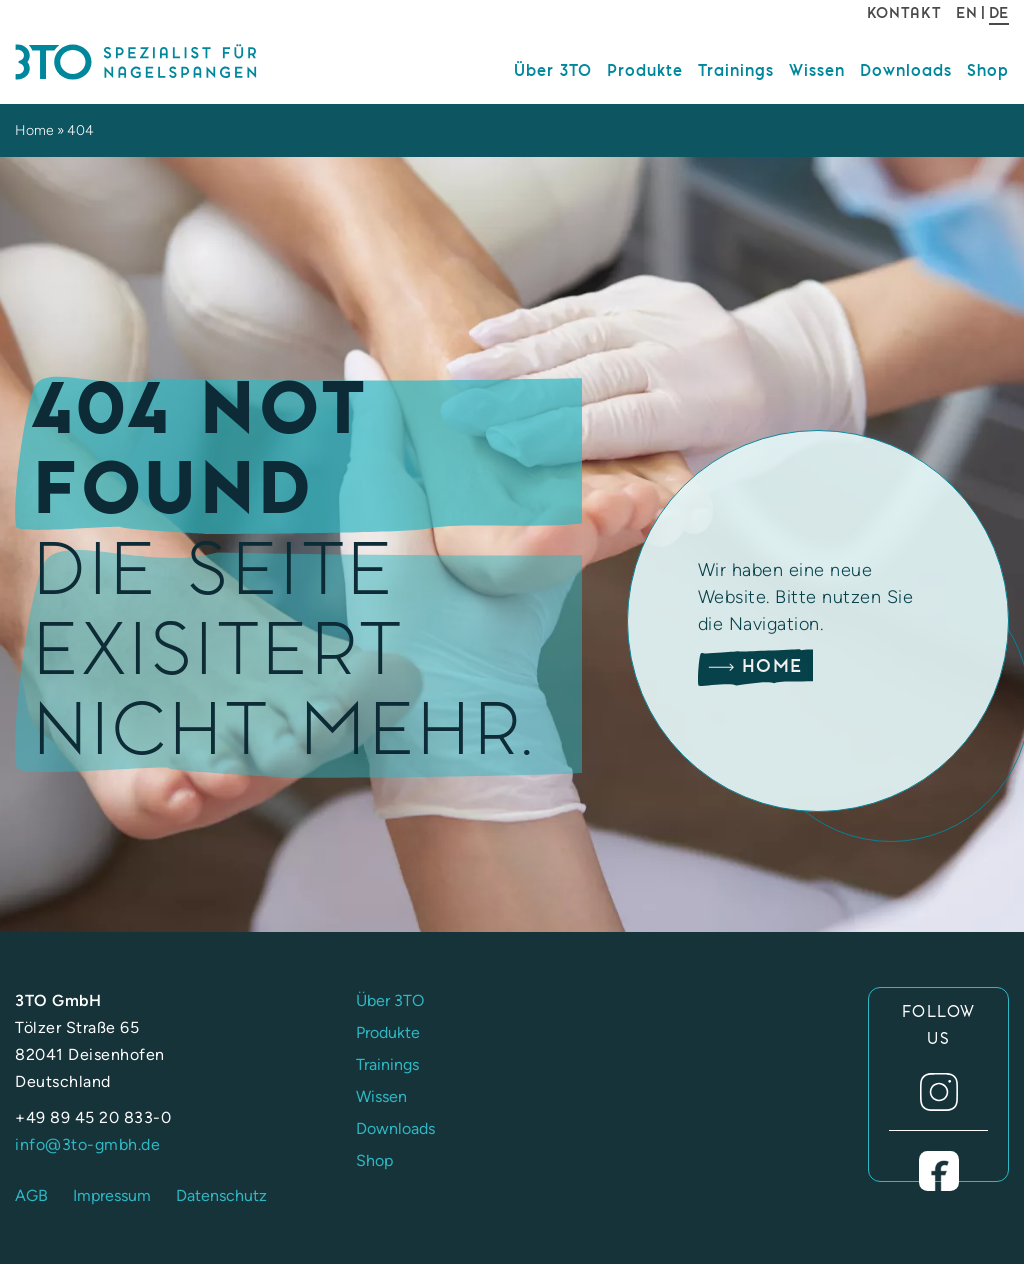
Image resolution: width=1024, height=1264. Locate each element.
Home (34, 130)
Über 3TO (553, 70)
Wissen (817, 70)
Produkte (645, 70)
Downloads (906, 70)
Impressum (112, 1195)
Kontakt (904, 13)
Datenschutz (221, 1195)
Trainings (736, 70)
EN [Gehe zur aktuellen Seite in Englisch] (966, 13)
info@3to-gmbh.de (87, 1144)
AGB (31, 1195)
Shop (988, 70)
